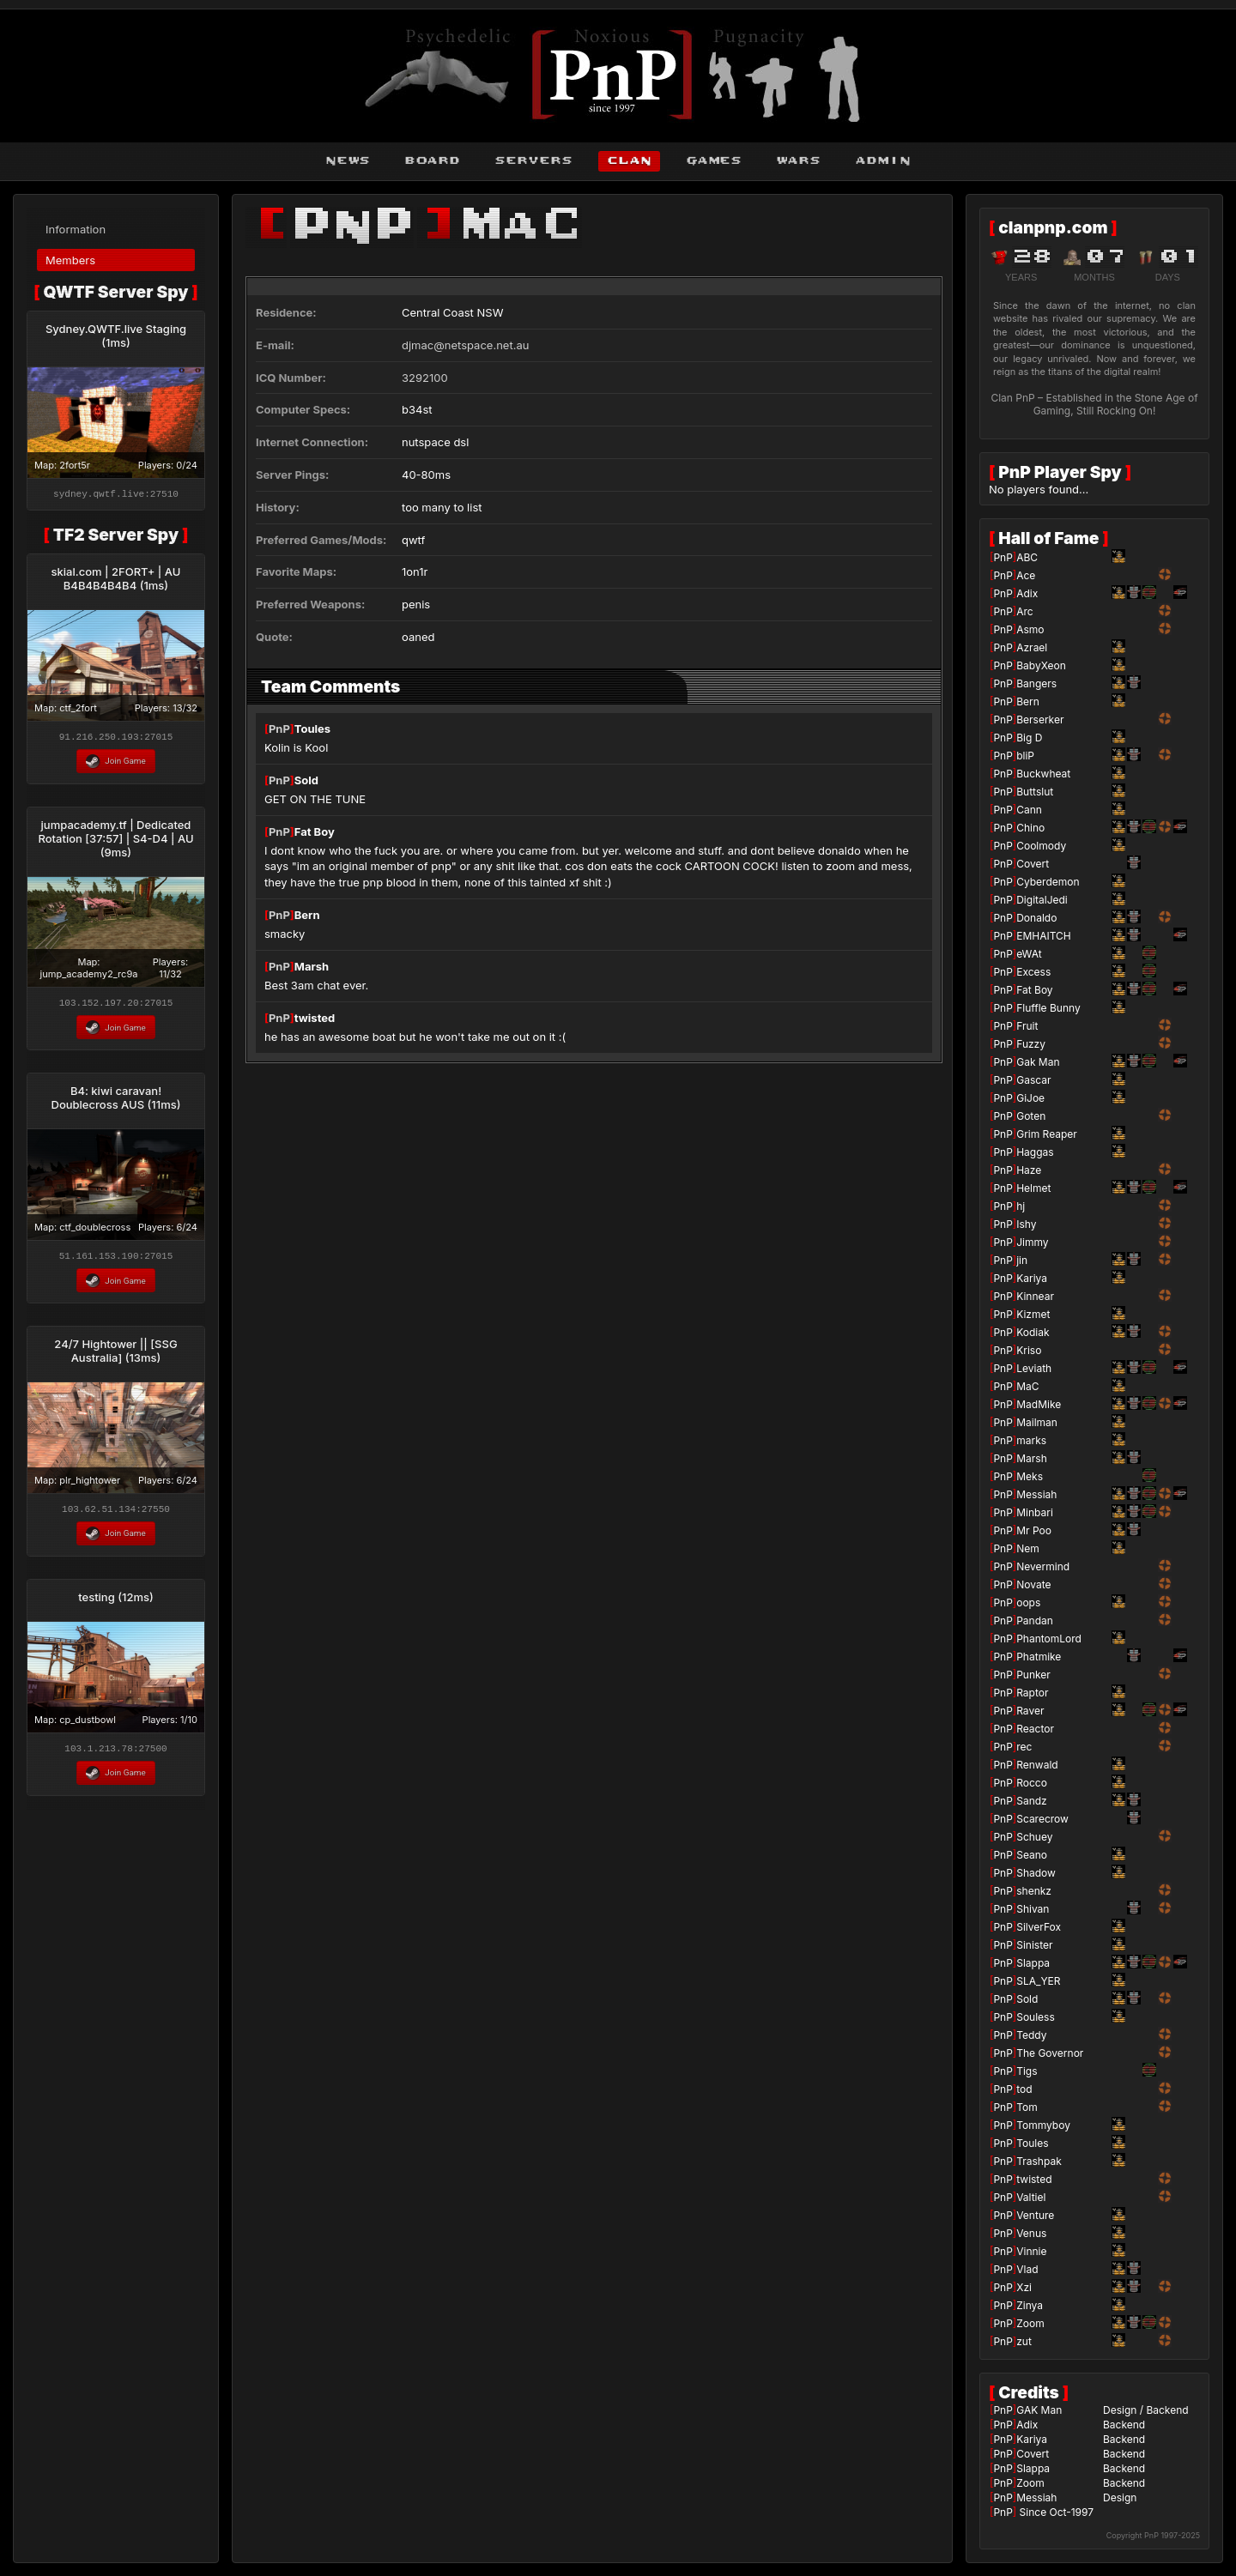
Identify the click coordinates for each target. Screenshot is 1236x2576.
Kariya (1031, 1278)
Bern (307, 915)
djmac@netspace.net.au (465, 345)
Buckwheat (1043, 773)
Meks (1029, 1476)
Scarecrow (1042, 1818)
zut (1024, 2341)
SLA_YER (1038, 1980)
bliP (1025, 755)
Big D (1029, 737)
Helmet (1033, 1188)
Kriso (1028, 1350)
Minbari (1034, 1512)
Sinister (1034, 1944)
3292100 (425, 377)
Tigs (1026, 2071)
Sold (306, 780)
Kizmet (1033, 1314)
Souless (1035, 2017)
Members (70, 260)
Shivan (1032, 1908)
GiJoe (1030, 1097)
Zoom (1030, 2323)
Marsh (311, 966)
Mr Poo (1033, 1530)
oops (1028, 1602)
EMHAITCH (1043, 935)
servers (533, 160)
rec (1024, 1746)
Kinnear (1035, 1296)
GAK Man (1039, 2410)
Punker (1033, 1674)
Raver (1030, 1710)
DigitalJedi (1042, 899)
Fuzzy (1030, 1043)
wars (798, 160)
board (432, 160)
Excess (1033, 971)
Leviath (1033, 1368)
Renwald (1036, 1764)
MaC (1027, 1386)
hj (1020, 1206)
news (347, 160)
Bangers (1036, 683)
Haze (1028, 1170)
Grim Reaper (1046, 1134)
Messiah (1036, 1494)
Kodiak (1032, 1332)
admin (883, 160)
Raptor (1032, 1692)
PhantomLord (1049, 1638)
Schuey (1034, 1836)
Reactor (1035, 1728)
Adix (1027, 593)
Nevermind (1042, 1566)
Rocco (1031, 1782)
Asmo (1030, 629)
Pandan (1034, 1620)
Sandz (1031, 1800)
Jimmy (1032, 1242)
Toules (312, 728)
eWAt (1029, 953)
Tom (1027, 2107)
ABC (1027, 557)
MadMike (1038, 1404)
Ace (1025, 575)
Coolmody (1041, 845)
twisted (314, 1018)
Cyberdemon (1047, 881)
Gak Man (1037, 1061)
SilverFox (1038, 1926)
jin (1021, 1260)
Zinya (1029, 2305)
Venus (1031, 2233)
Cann (1029, 809)
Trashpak (1039, 2161)
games (714, 160)
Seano (1031, 1854)
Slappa (1033, 1962)
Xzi (1024, 2287)
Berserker (1039, 719)
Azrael (1031, 647)
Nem (1027, 1548)
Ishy (1026, 1224)
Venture (1035, 2215)
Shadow (1036, 1872)
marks (1031, 1440)
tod (1024, 2089)
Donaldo (1036, 917)
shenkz (1033, 1890)
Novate (1033, 1584)
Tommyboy (1043, 2125)
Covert (1032, 863)
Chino (1030, 827)
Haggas (1034, 1152)
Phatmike (1038, 1656)
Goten (1030, 1116)
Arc (1024, 611)
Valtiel (1030, 2197)
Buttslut (1034, 791)
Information (75, 229)
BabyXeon (1041, 665)
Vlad (1027, 2269)
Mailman (1036, 1422)
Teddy (1031, 2035)
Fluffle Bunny (1048, 1007)
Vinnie (1031, 2251)
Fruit (1027, 1025)
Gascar (1033, 1079)
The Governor (1049, 2053)
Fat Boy (314, 831)
